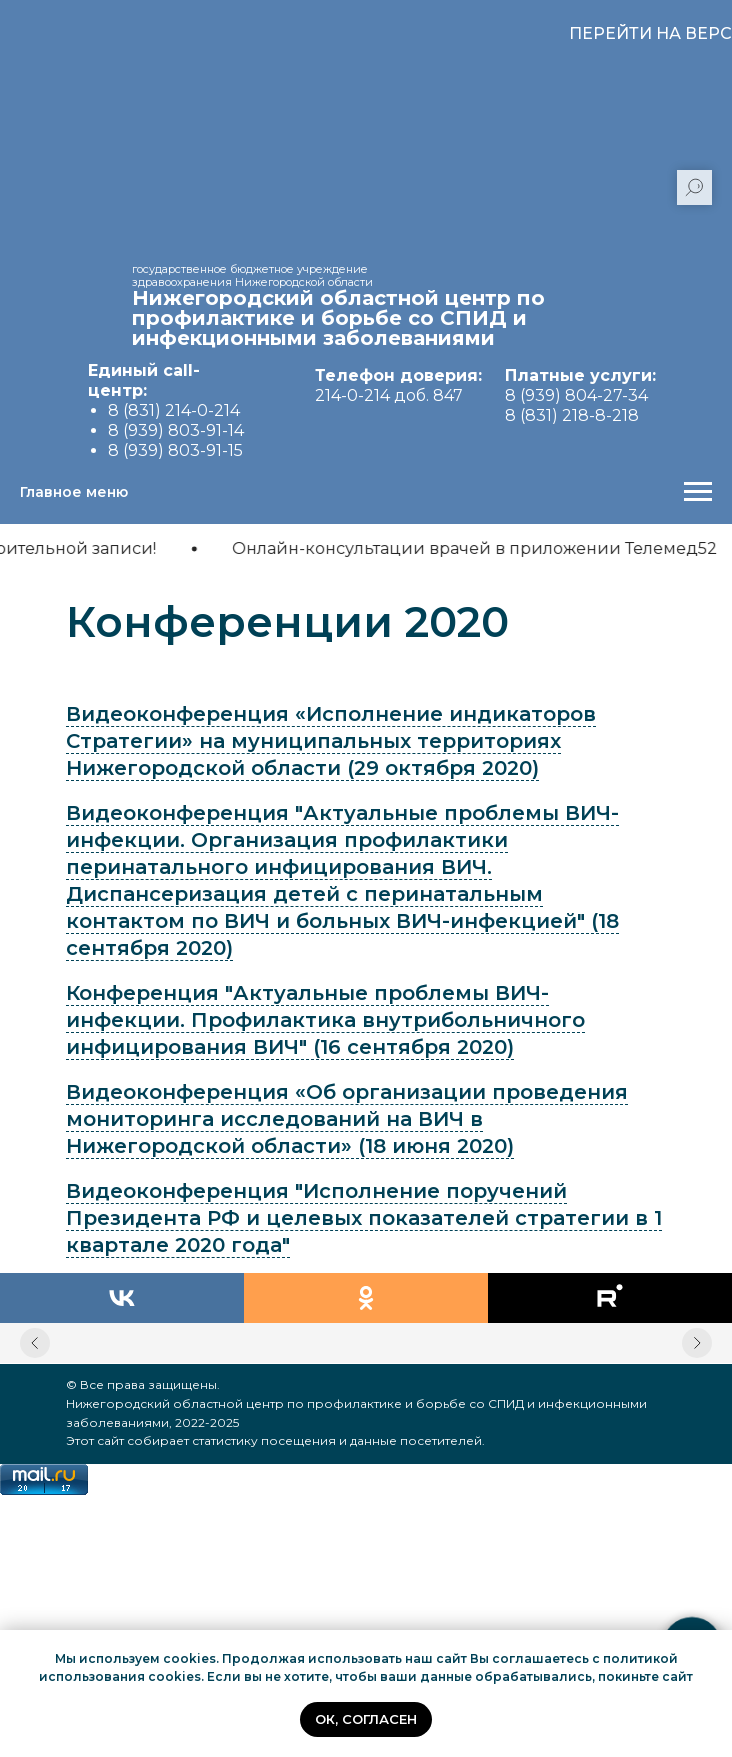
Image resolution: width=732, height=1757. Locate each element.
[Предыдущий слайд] (35, 1343)
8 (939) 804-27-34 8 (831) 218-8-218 (580, 395)
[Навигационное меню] (698, 492)
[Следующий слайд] (697, 1343)
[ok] (366, 1298)
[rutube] (610, 1298)
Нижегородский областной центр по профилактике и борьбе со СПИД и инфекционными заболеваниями (338, 318)
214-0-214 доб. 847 (398, 385)
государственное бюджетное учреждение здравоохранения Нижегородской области (252, 275)
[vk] (122, 1298)
